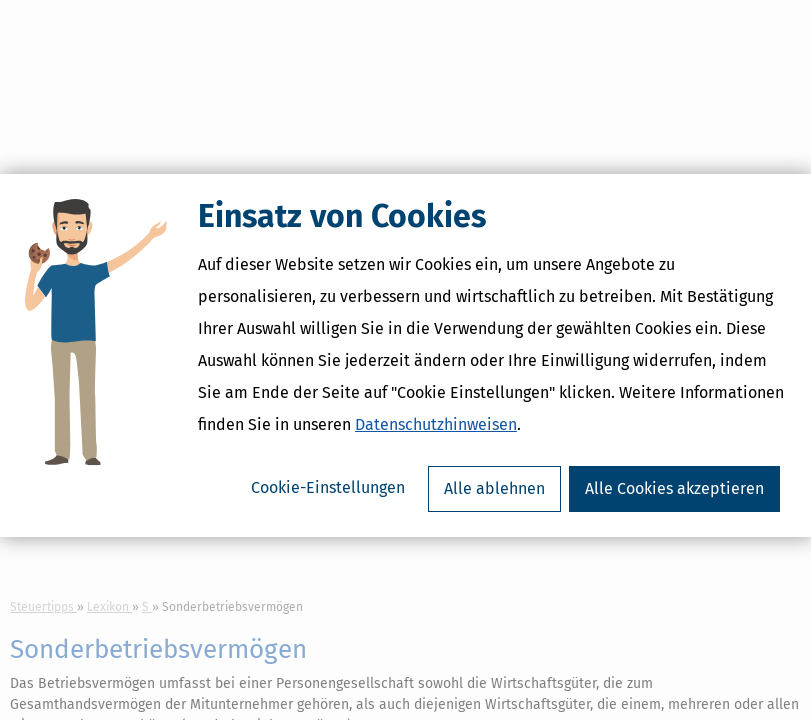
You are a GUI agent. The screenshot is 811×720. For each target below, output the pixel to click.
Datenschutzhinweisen (436, 429)
